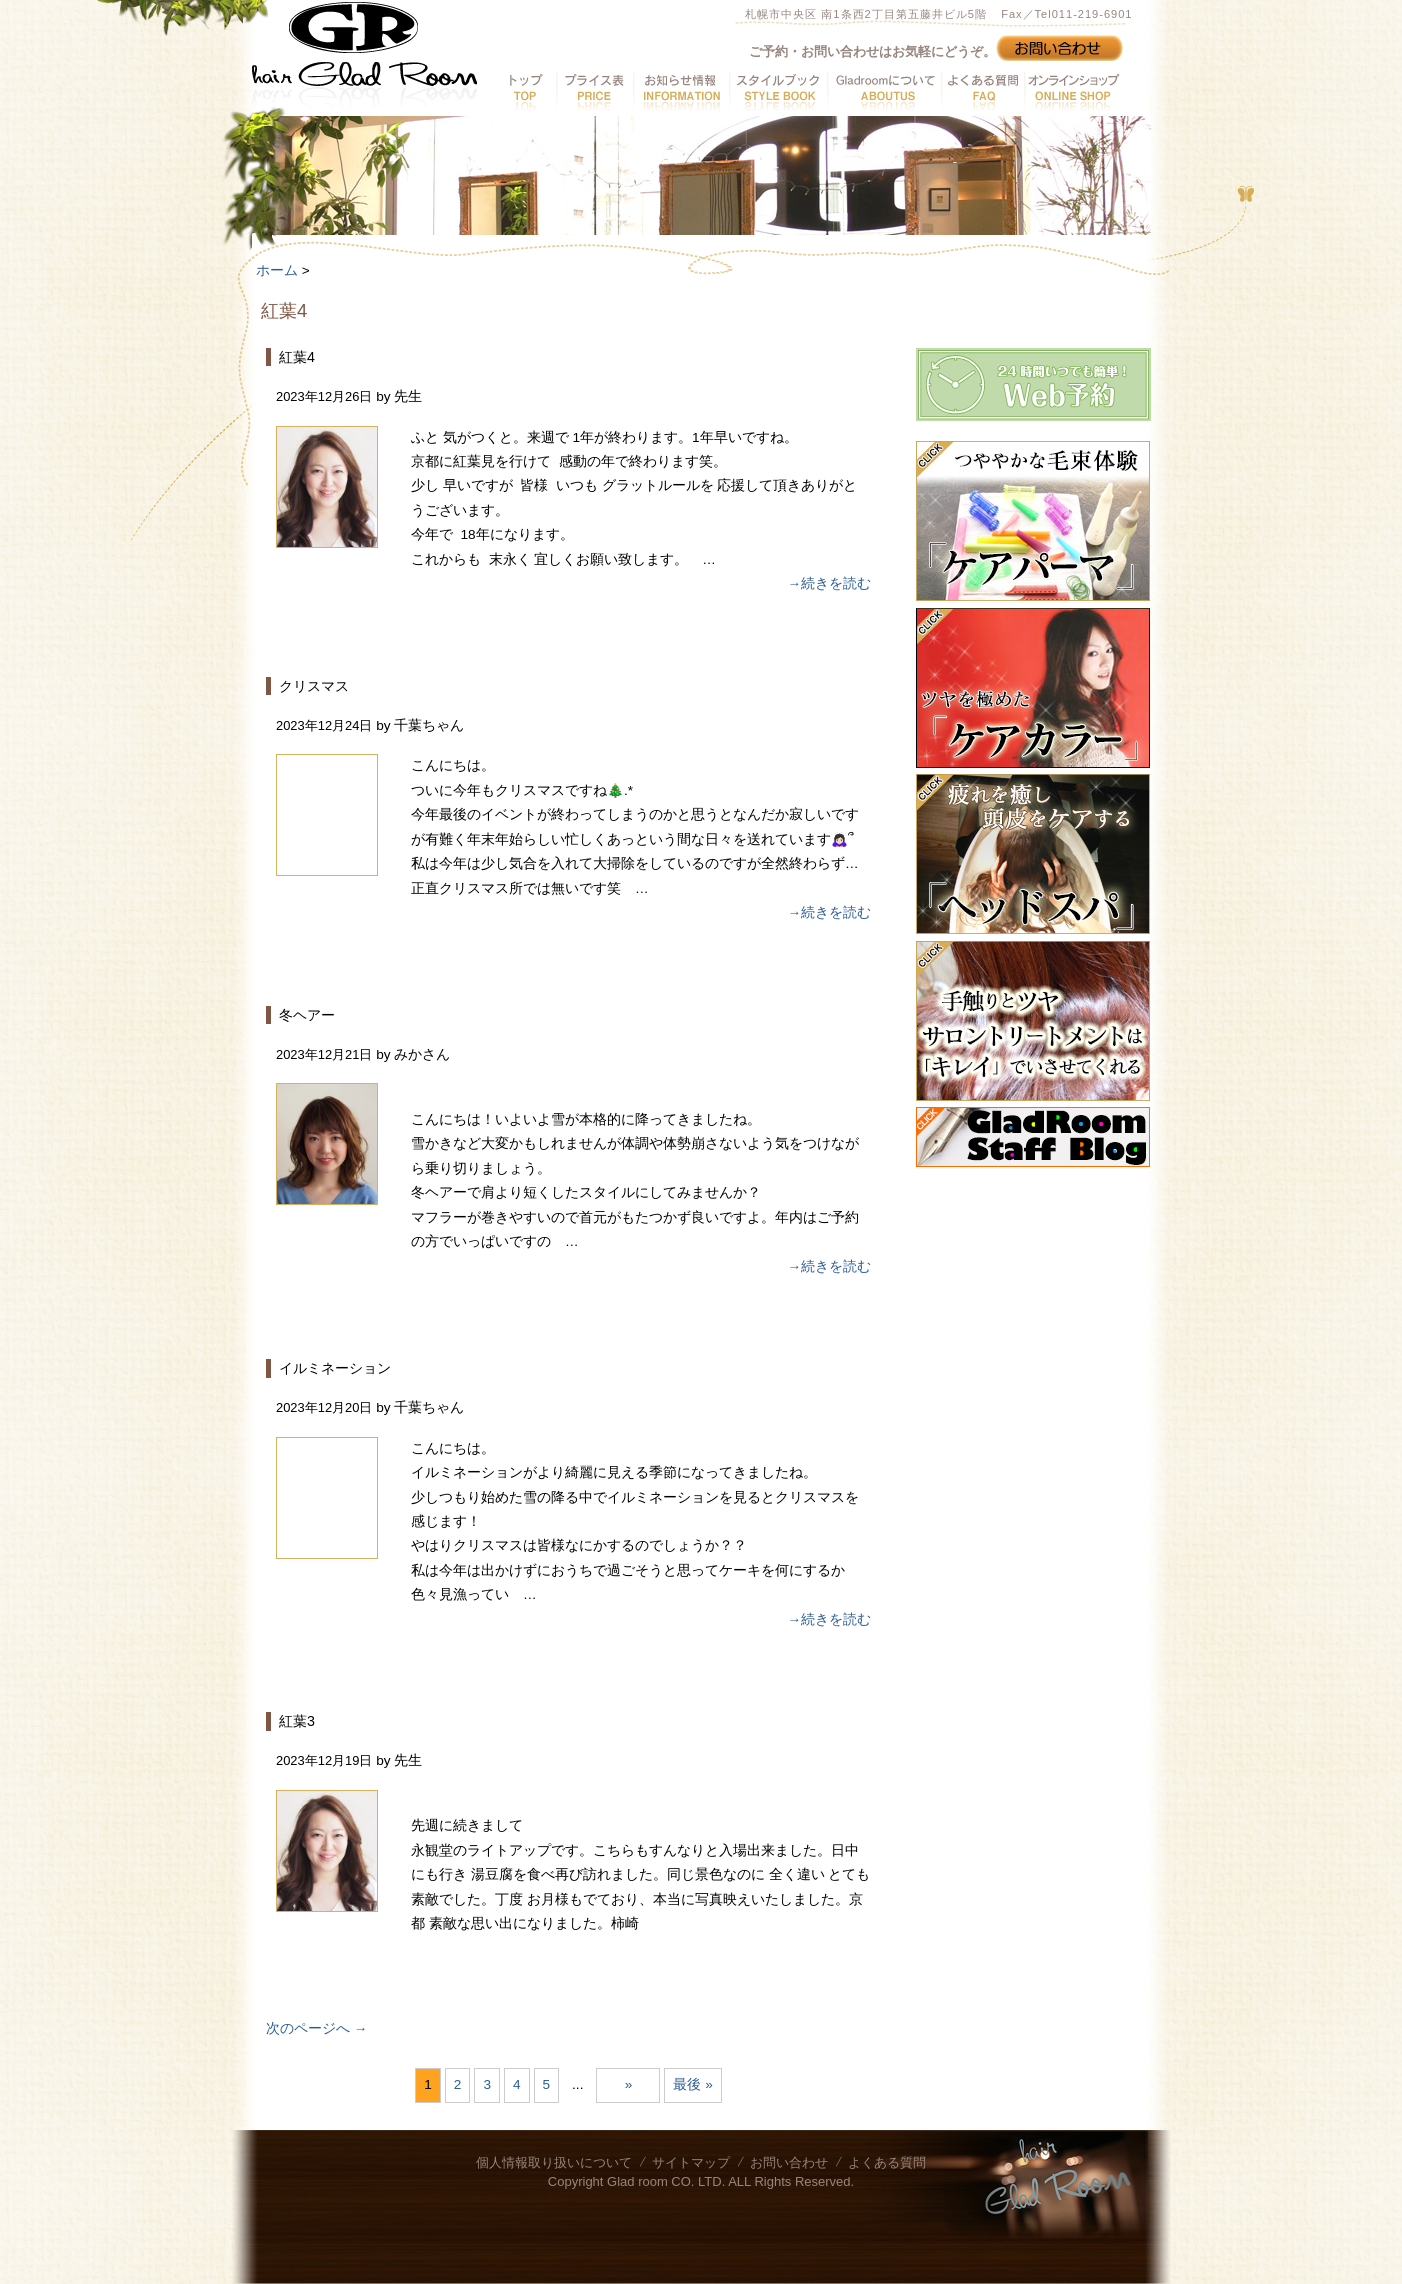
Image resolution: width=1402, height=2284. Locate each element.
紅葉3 (297, 1721)
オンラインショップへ (1072, 91)
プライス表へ (594, 91)
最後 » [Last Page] (692, 2084)
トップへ (526, 91)
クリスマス (314, 686)
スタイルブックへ (778, 91)
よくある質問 (887, 2162)
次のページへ (316, 2028)
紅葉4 (297, 357)
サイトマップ (691, 2162)
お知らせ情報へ (681, 91)
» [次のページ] (629, 2084)
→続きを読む (829, 583)
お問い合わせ (789, 2162)
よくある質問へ (982, 91)
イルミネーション (335, 1368)
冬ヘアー (307, 1015)
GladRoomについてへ (884, 91)
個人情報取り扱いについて (554, 2162)
